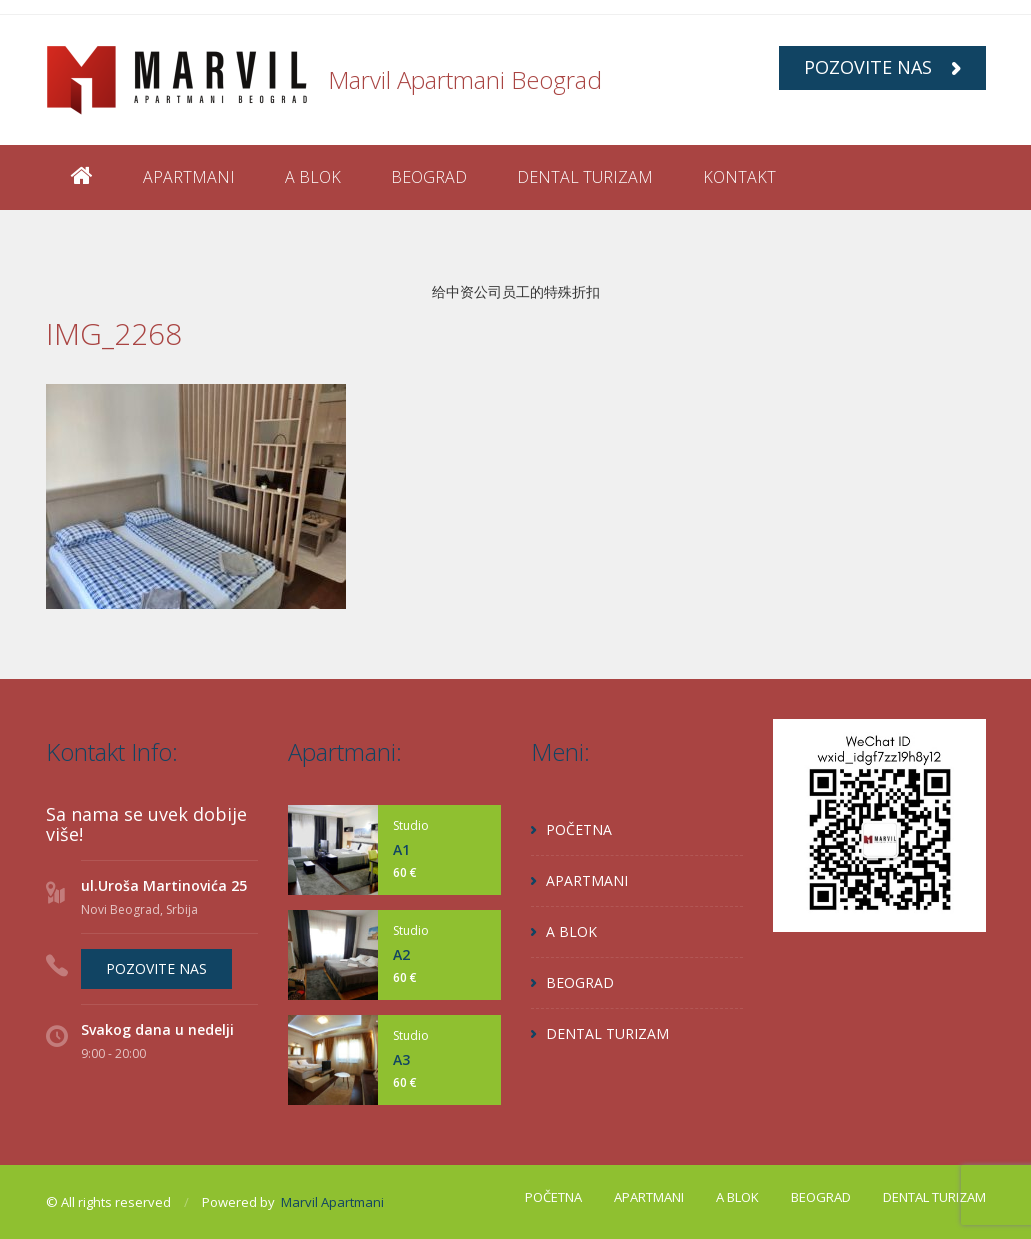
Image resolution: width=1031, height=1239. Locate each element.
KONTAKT (739, 177)
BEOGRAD (429, 177)
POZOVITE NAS (882, 67)
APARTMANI (189, 177)
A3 (401, 1059)
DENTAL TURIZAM (585, 177)
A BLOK (313, 177)
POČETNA (579, 829)
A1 (401, 849)
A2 (401, 954)
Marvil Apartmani (332, 1202)
